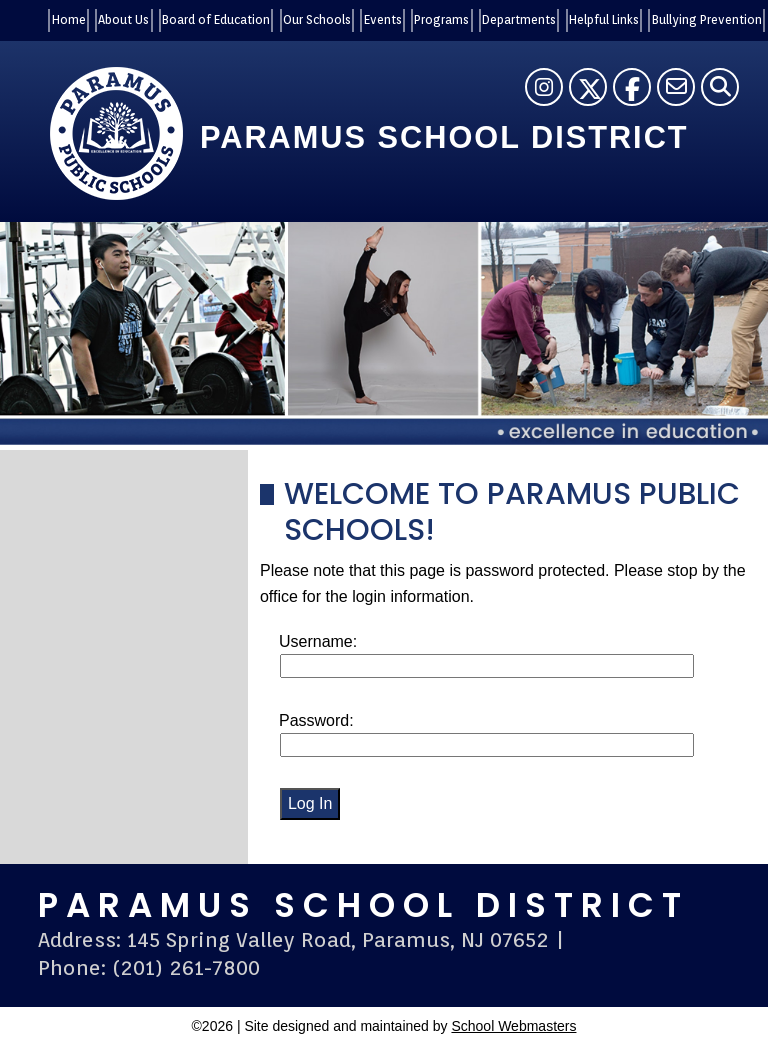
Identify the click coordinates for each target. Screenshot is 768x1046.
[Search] (720, 87)
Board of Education (216, 19)
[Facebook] (632, 87)
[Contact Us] (676, 87)
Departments (519, 19)
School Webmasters (513, 1026)
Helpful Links (604, 19)
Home (69, 19)
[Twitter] (588, 87)
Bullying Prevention (707, 19)
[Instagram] (544, 87)
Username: (318, 641)
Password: (316, 720)
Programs (441, 19)
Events (383, 19)
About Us (123, 19)
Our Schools (317, 19)
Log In (310, 803)
